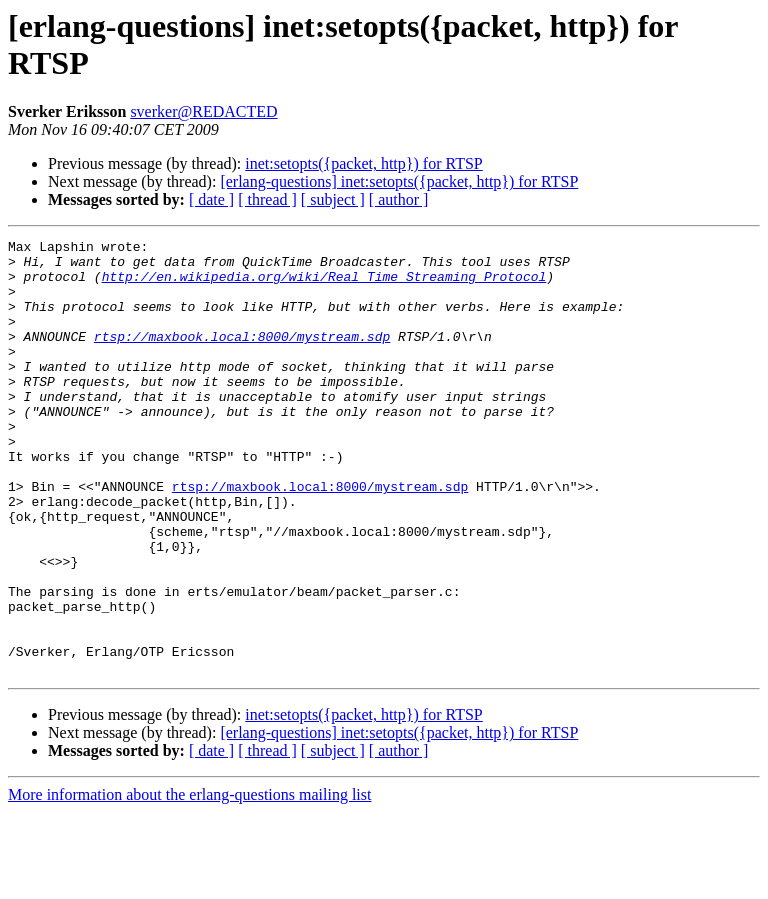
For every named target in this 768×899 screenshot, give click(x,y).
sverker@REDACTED (203, 111)
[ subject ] (333, 199)
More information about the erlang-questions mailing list (189, 881)
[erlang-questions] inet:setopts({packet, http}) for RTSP (399, 181)
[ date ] (211, 199)
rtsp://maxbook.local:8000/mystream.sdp (242, 357)
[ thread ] (267, 199)
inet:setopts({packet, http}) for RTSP (363, 163)
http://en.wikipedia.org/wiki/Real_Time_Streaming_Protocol (324, 285)
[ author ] (399, 199)
